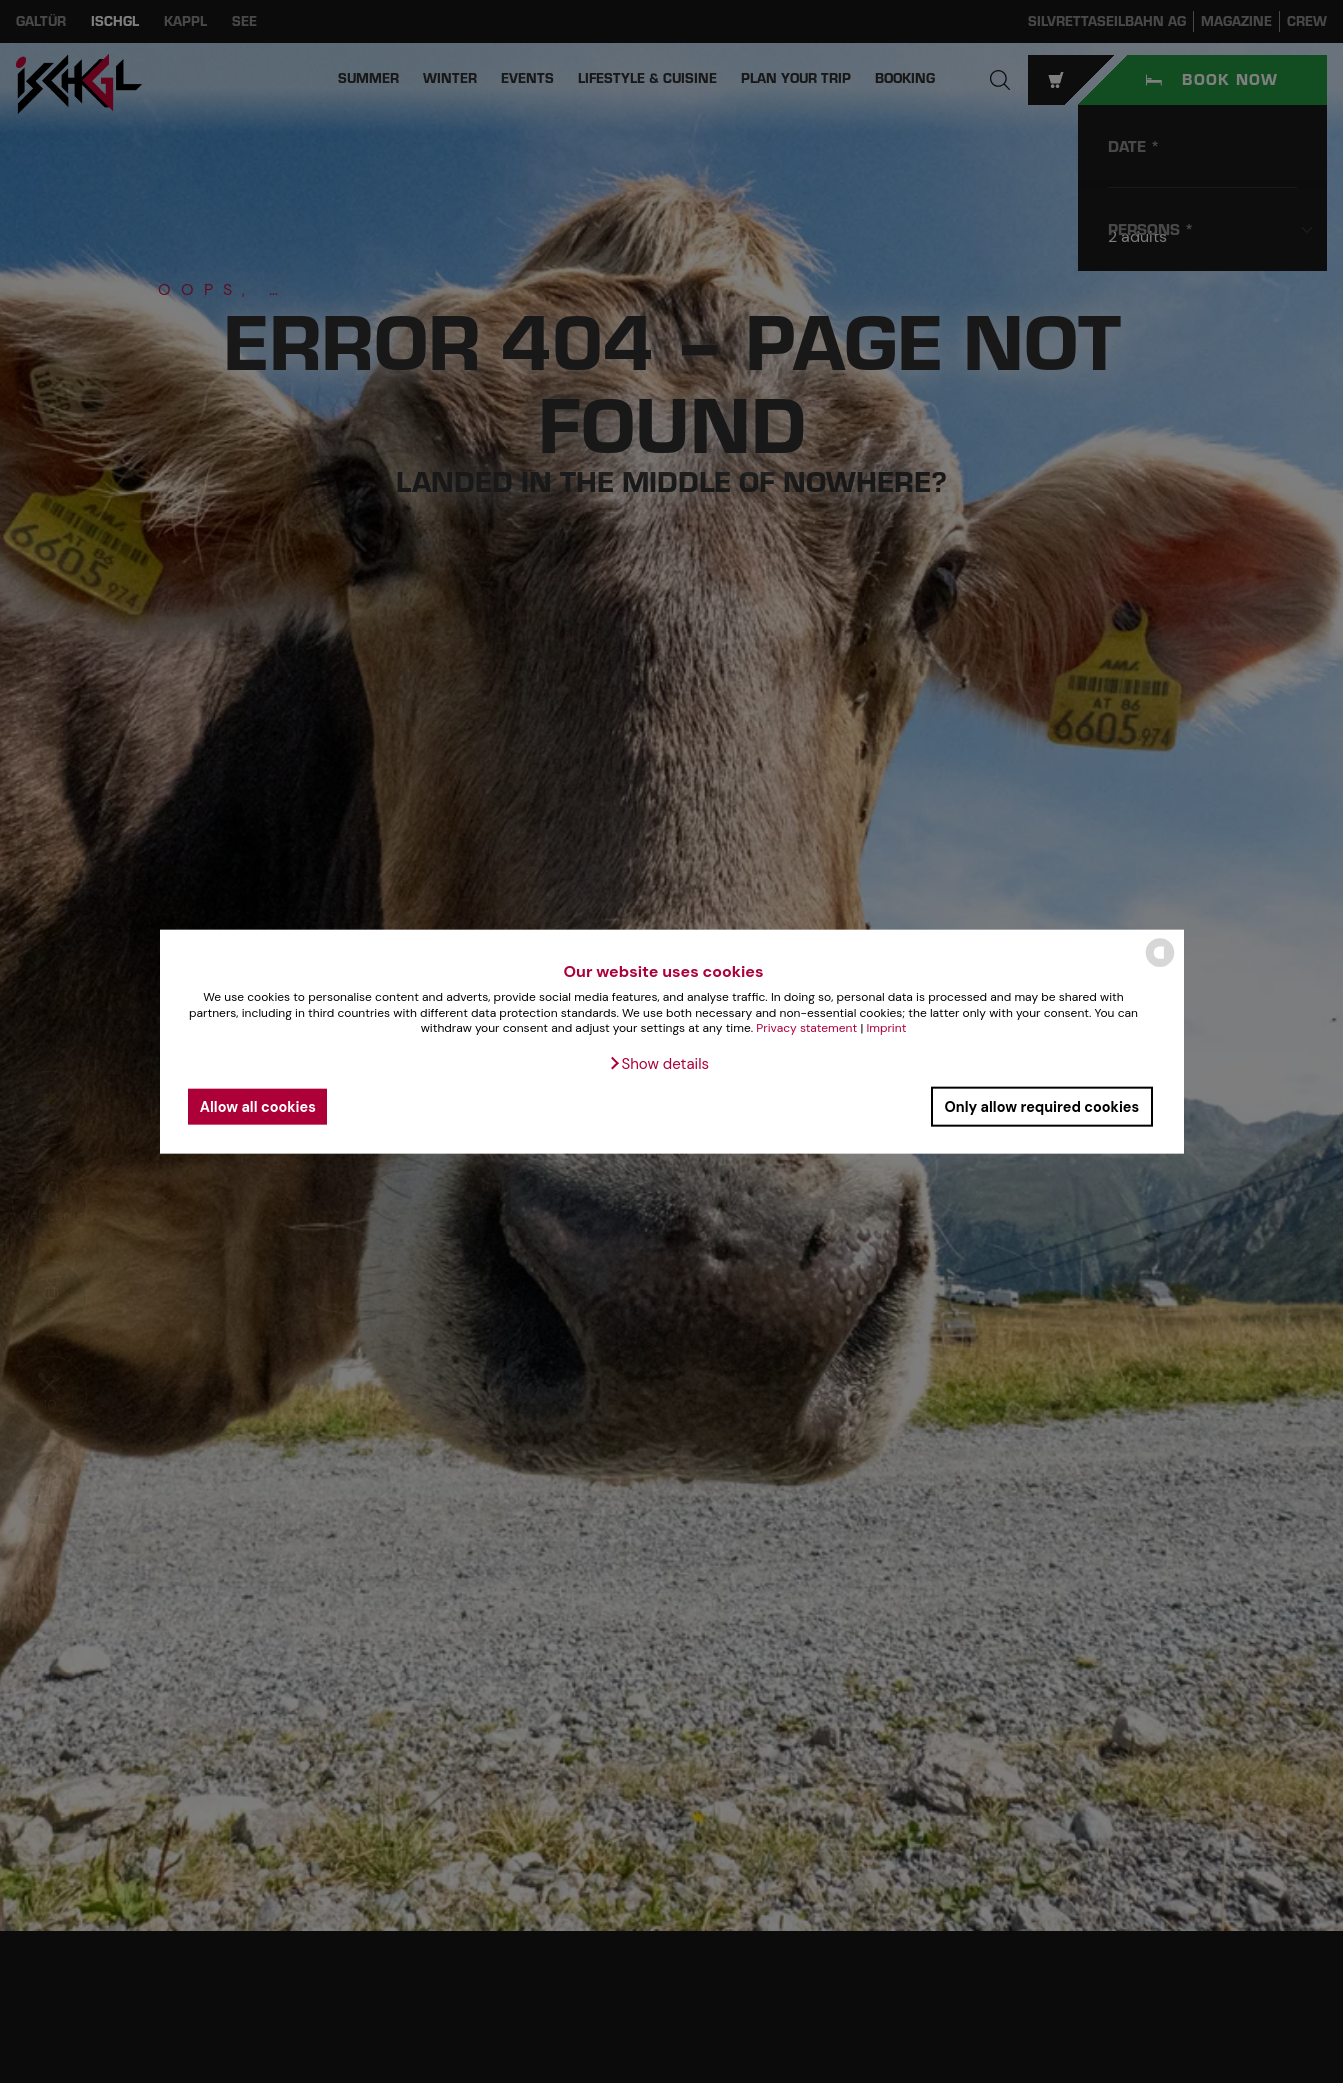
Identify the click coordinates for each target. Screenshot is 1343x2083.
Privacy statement (806, 1028)
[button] (658, 1064)
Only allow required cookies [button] (1041, 1106)
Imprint (886, 1028)
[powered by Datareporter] (1160, 965)
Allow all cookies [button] (258, 1106)
